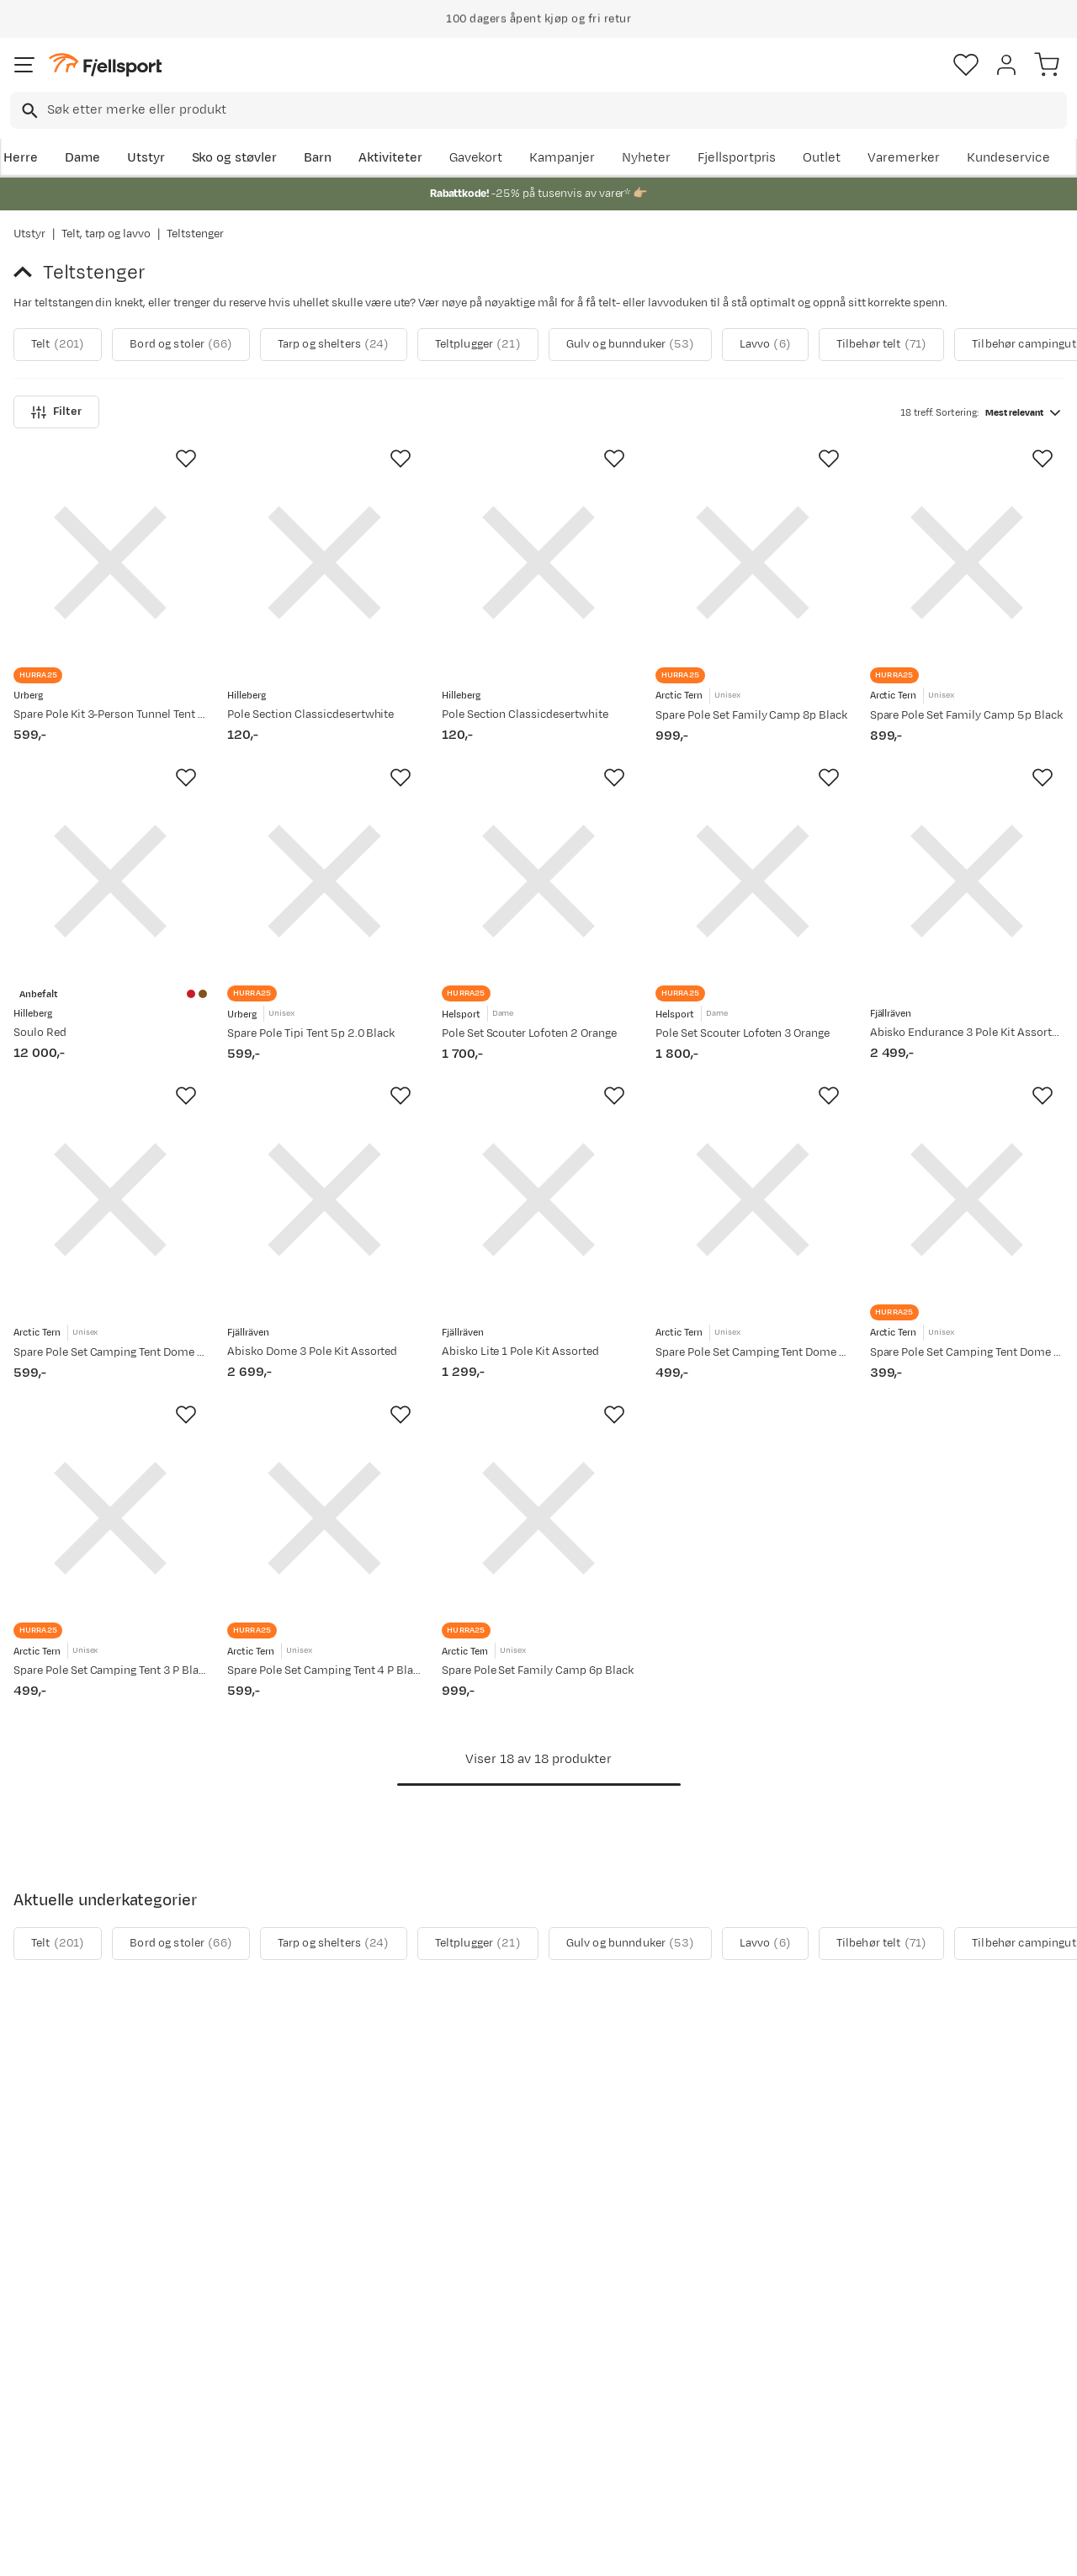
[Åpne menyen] (24, 65)
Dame (82, 158)
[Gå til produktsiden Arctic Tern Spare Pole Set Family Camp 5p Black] (967, 562)
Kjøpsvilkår (566, 2548)
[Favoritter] (965, 64)
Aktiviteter (390, 158)
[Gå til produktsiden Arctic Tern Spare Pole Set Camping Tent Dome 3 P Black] (752, 1233)
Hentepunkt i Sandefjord (90, 2429)
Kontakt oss (52, 2456)
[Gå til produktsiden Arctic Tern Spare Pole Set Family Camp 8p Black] (752, 562)
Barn (318, 158)
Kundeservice (1008, 158)
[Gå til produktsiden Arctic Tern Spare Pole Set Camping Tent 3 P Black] (110, 1568)
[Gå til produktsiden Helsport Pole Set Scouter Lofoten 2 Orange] (538, 898)
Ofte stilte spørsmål (77, 2321)
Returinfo (45, 2375)
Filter (56, 412)
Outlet (822, 158)
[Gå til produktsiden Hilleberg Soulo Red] (110, 898)
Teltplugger (478, 344)
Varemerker (903, 158)
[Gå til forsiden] (105, 65)
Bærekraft (483, 2429)
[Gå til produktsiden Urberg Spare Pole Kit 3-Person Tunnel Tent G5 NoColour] (110, 562)
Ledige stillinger (500, 2402)
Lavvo (765, 344)
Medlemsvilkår (497, 2375)
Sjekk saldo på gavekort (87, 2348)
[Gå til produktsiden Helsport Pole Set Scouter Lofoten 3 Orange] (752, 898)
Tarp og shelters (334, 344)
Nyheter (646, 158)
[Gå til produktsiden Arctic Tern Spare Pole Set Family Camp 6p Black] (538, 1568)
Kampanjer (562, 158)
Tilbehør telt (881, 344)
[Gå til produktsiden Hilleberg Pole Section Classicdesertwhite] (324, 562)
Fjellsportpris (737, 158)
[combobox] (538, 110)
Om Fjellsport (493, 2321)
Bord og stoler (181, 344)
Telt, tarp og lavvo (106, 234)
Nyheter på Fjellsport (297, 2348)
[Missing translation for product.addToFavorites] (186, 458)
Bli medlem (1004, 2178)
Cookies (630, 2548)
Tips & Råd (49, 2402)
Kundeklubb (488, 2348)
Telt (57, 344)
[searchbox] (555, 110)
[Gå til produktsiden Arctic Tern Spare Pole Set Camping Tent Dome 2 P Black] (967, 1233)
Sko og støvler (235, 158)
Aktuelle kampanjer (293, 2321)
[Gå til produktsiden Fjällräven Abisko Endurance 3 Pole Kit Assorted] (967, 898)
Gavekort (476, 158)
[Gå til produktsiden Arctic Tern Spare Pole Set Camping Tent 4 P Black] (324, 1568)
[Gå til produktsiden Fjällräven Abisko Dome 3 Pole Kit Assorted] (324, 1233)
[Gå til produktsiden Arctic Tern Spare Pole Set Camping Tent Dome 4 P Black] (110, 1233)
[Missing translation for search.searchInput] (28, 111)
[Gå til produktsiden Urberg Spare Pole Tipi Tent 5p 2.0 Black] (324, 898)
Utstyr (146, 158)
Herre (20, 158)
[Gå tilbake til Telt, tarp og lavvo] (28, 273)
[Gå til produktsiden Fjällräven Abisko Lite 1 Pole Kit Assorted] (538, 1233)
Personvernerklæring (475, 2548)
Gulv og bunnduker (630, 344)
